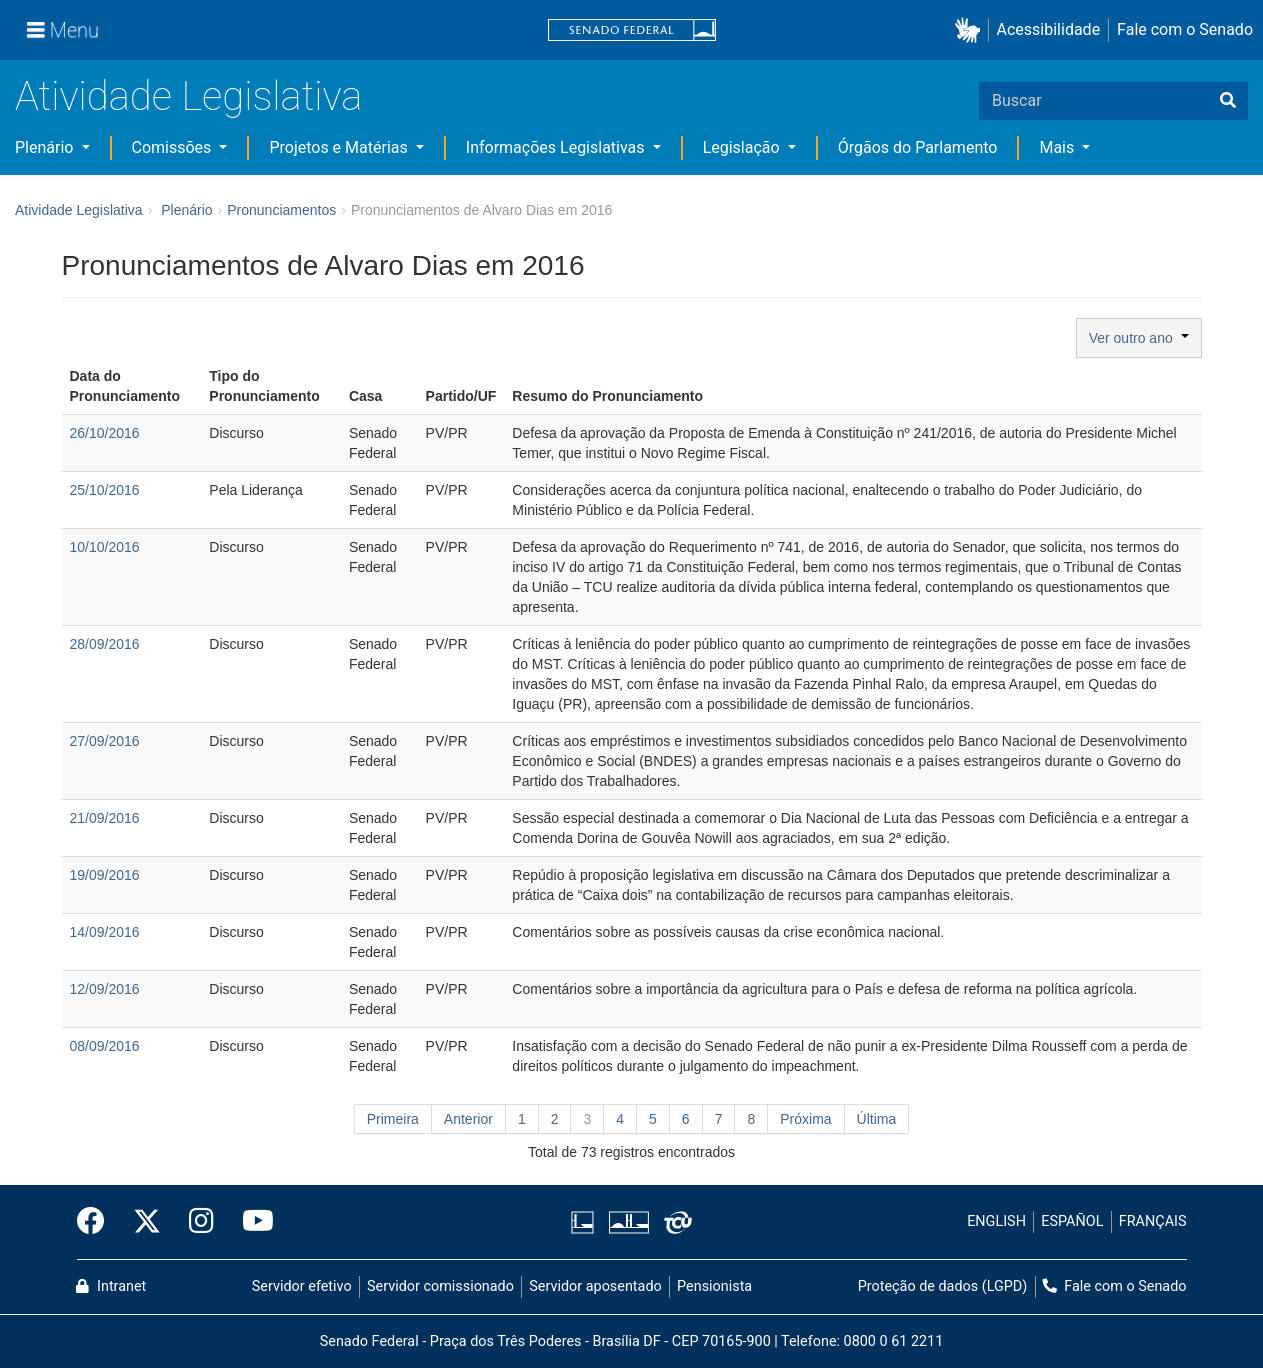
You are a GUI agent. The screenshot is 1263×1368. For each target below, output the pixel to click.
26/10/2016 (105, 433)
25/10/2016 (105, 490)
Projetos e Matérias (340, 147)
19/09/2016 (105, 875)
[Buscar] (1228, 101)
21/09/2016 (105, 818)
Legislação (743, 147)
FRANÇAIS (1153, 1221)
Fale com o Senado (1185, 29)
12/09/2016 (105, 989)
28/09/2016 (105, 644)
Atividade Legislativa (188, 96)
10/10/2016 (105, 547)
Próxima (805, 1119)
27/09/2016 (105, 741)
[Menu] (63, 30)
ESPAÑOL (1072, 1221)
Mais (1058, 147)
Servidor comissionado (440, 1286)
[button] (971, 30)
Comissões (174, 147)
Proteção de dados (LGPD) (943, 1286)
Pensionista (714, 1286)
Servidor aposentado (595, 1286)
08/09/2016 (105, 1046)
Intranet (111, 1286)
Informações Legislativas (557, 147)
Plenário (46, 147)
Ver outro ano (1139, 338)
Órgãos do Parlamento (918, 147)
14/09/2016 (105, 932)
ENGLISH (996, 1221)
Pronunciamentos (281, 210)
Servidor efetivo (302, 1286)
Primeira (393, 1119)
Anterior (468, 1119)
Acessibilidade (1049, 29)
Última (877, 1119)
